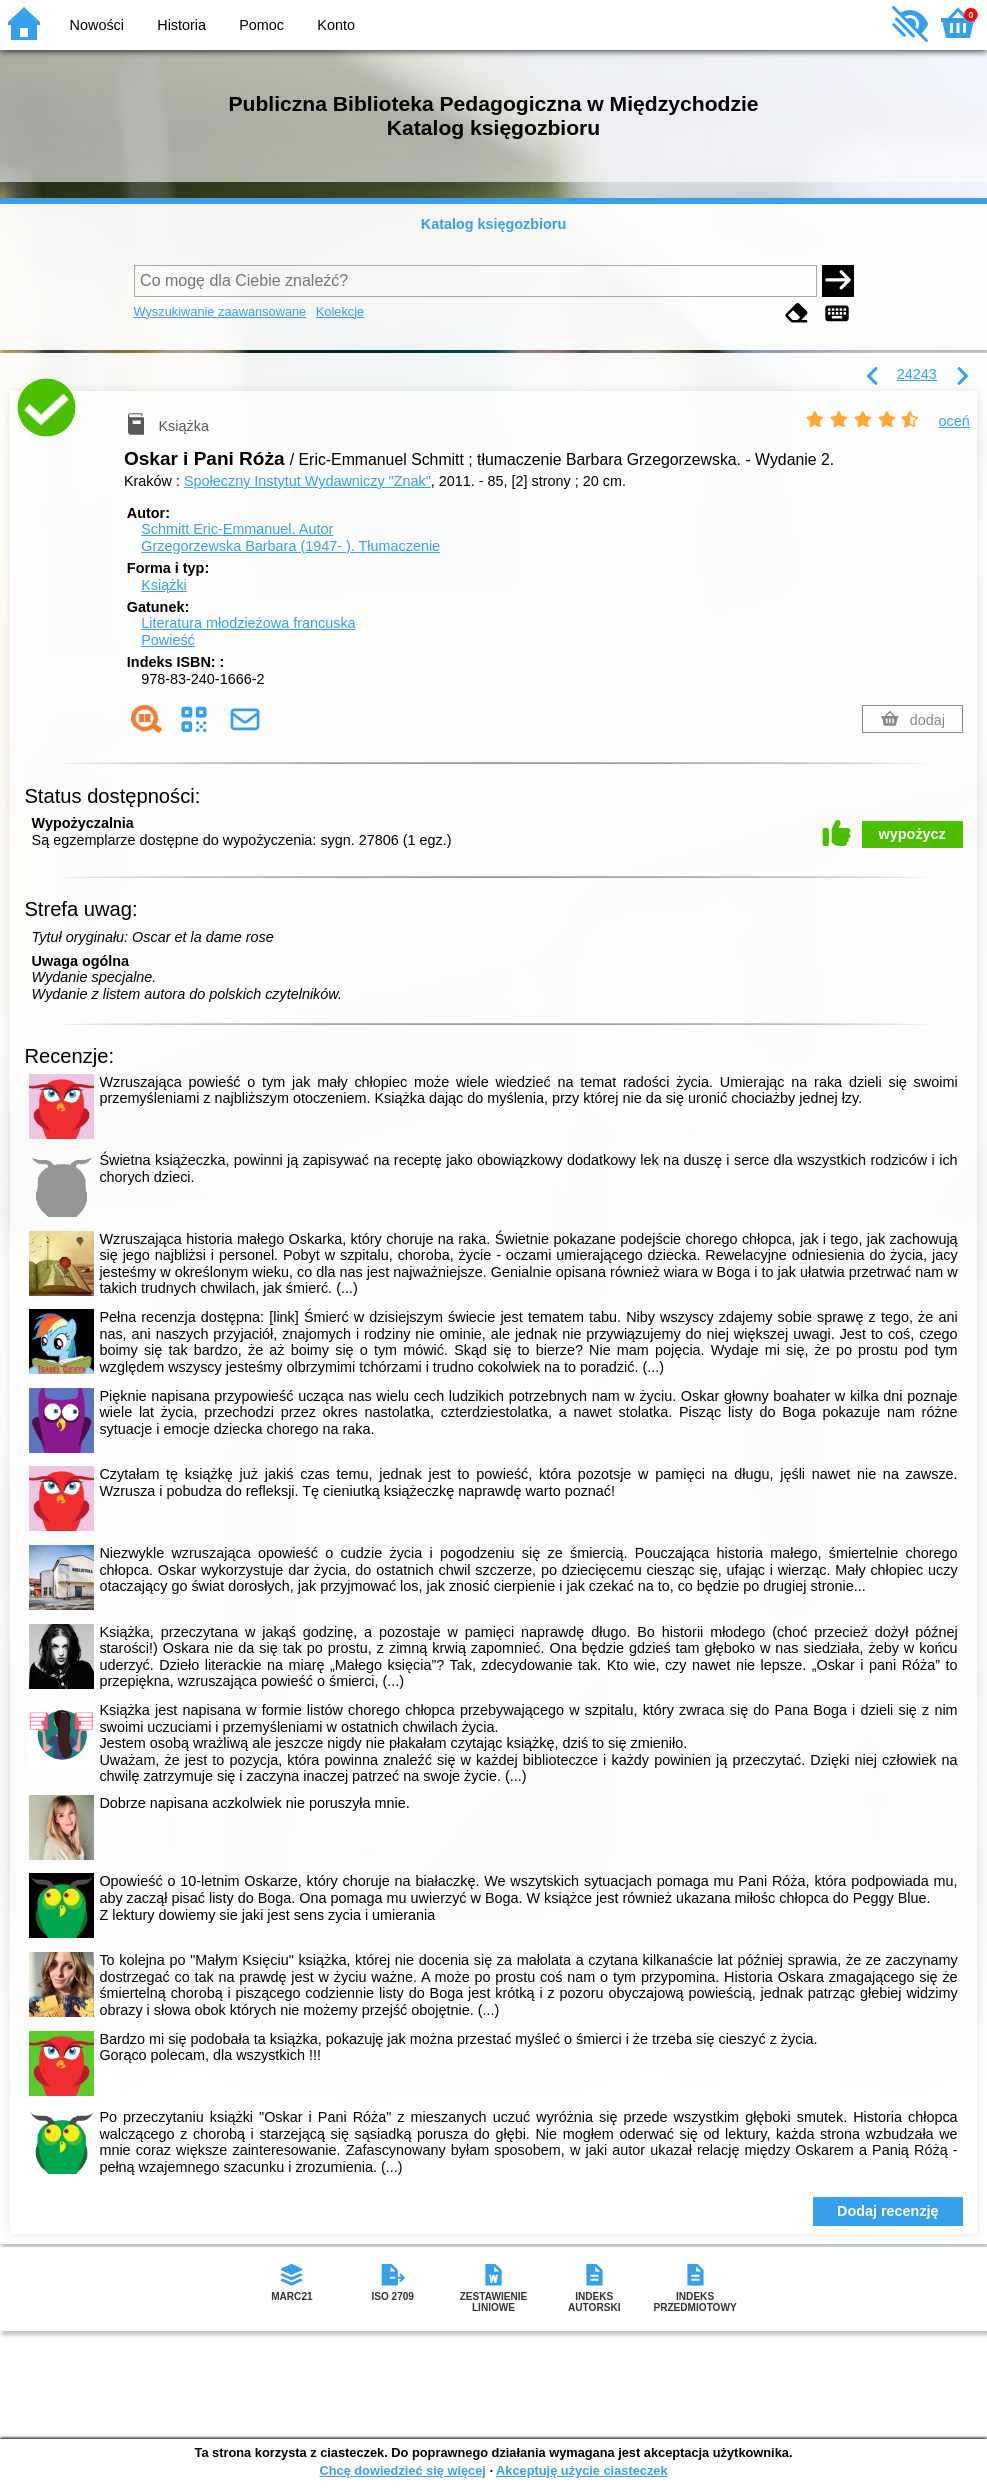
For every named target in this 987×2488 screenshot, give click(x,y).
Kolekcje (340, 311)
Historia (181, 25)
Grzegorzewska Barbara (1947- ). (290, 546)
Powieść (168, 640)
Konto (336, 25)
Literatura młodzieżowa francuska (248, 623)
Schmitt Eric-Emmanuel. (237, 529)
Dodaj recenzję (888, 2211)
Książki (164, 585)
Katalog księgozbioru (494, 224)
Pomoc (261, 25)
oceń (954, 421)
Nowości (97, 25)
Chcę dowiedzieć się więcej (402, 2470)
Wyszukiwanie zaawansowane (220, 311)
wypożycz (912, 834)
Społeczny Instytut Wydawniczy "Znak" (307, 481)
